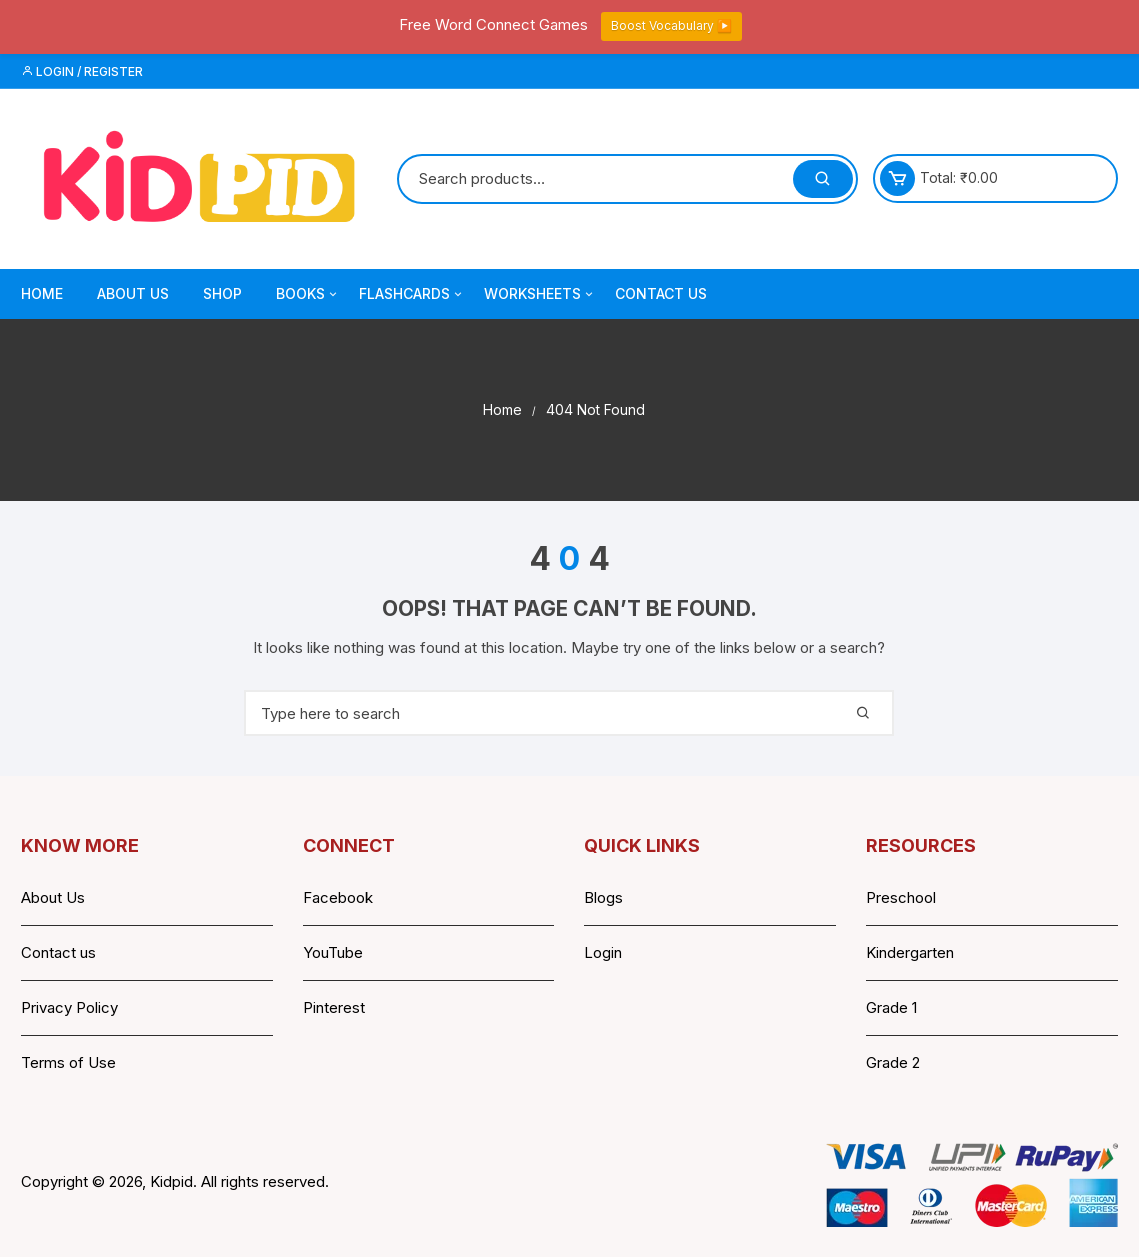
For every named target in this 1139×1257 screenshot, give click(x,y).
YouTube (333, 952)
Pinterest (334, 1007)
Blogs (603, 897)
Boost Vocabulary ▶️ (671, 25)
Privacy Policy (69, 1007)
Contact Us (661, 293)
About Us (133, 293)
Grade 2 (893, 1062)
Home (42, 293)
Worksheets (540, 294)
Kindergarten (910, 952)
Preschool (901, 897)
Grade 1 (891, 1007)
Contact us (58, 952)
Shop (222, 293)
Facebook (338, 897)
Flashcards (412, 294)
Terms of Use (68, 1062)
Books (308, 294)
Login (603, 952)
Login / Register (82, 71)
